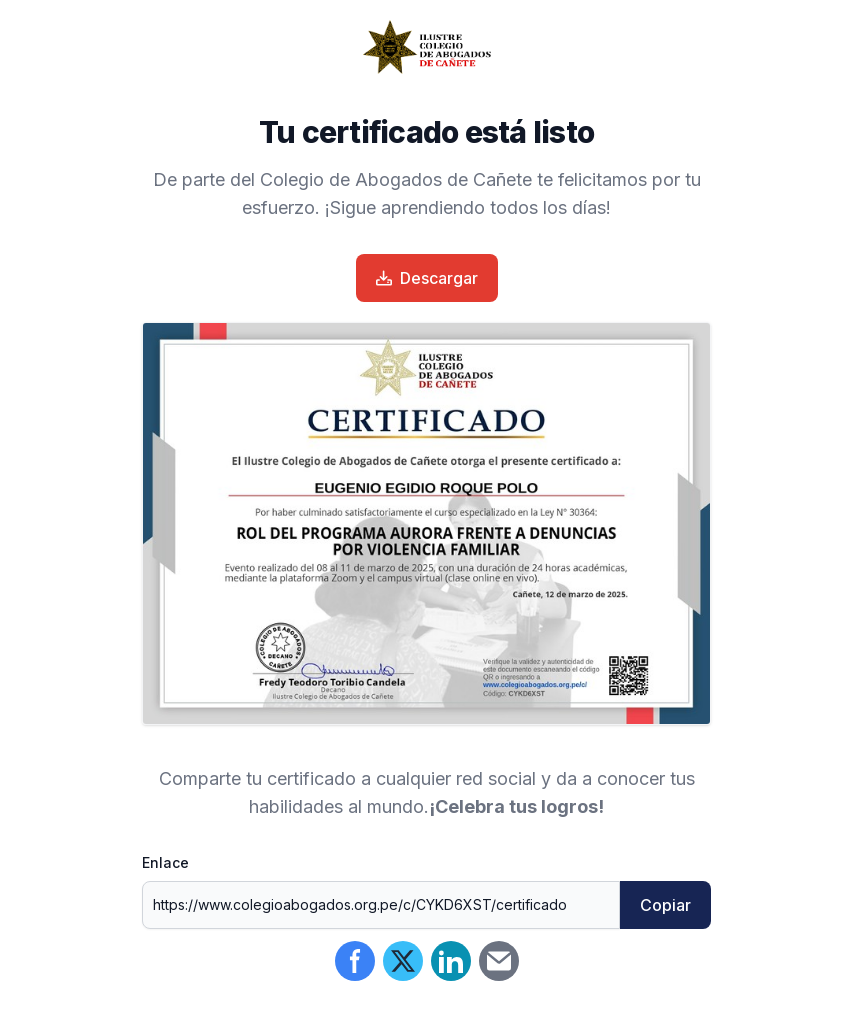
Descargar (427, 278)
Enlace (165, 862)
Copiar (665, 905)
